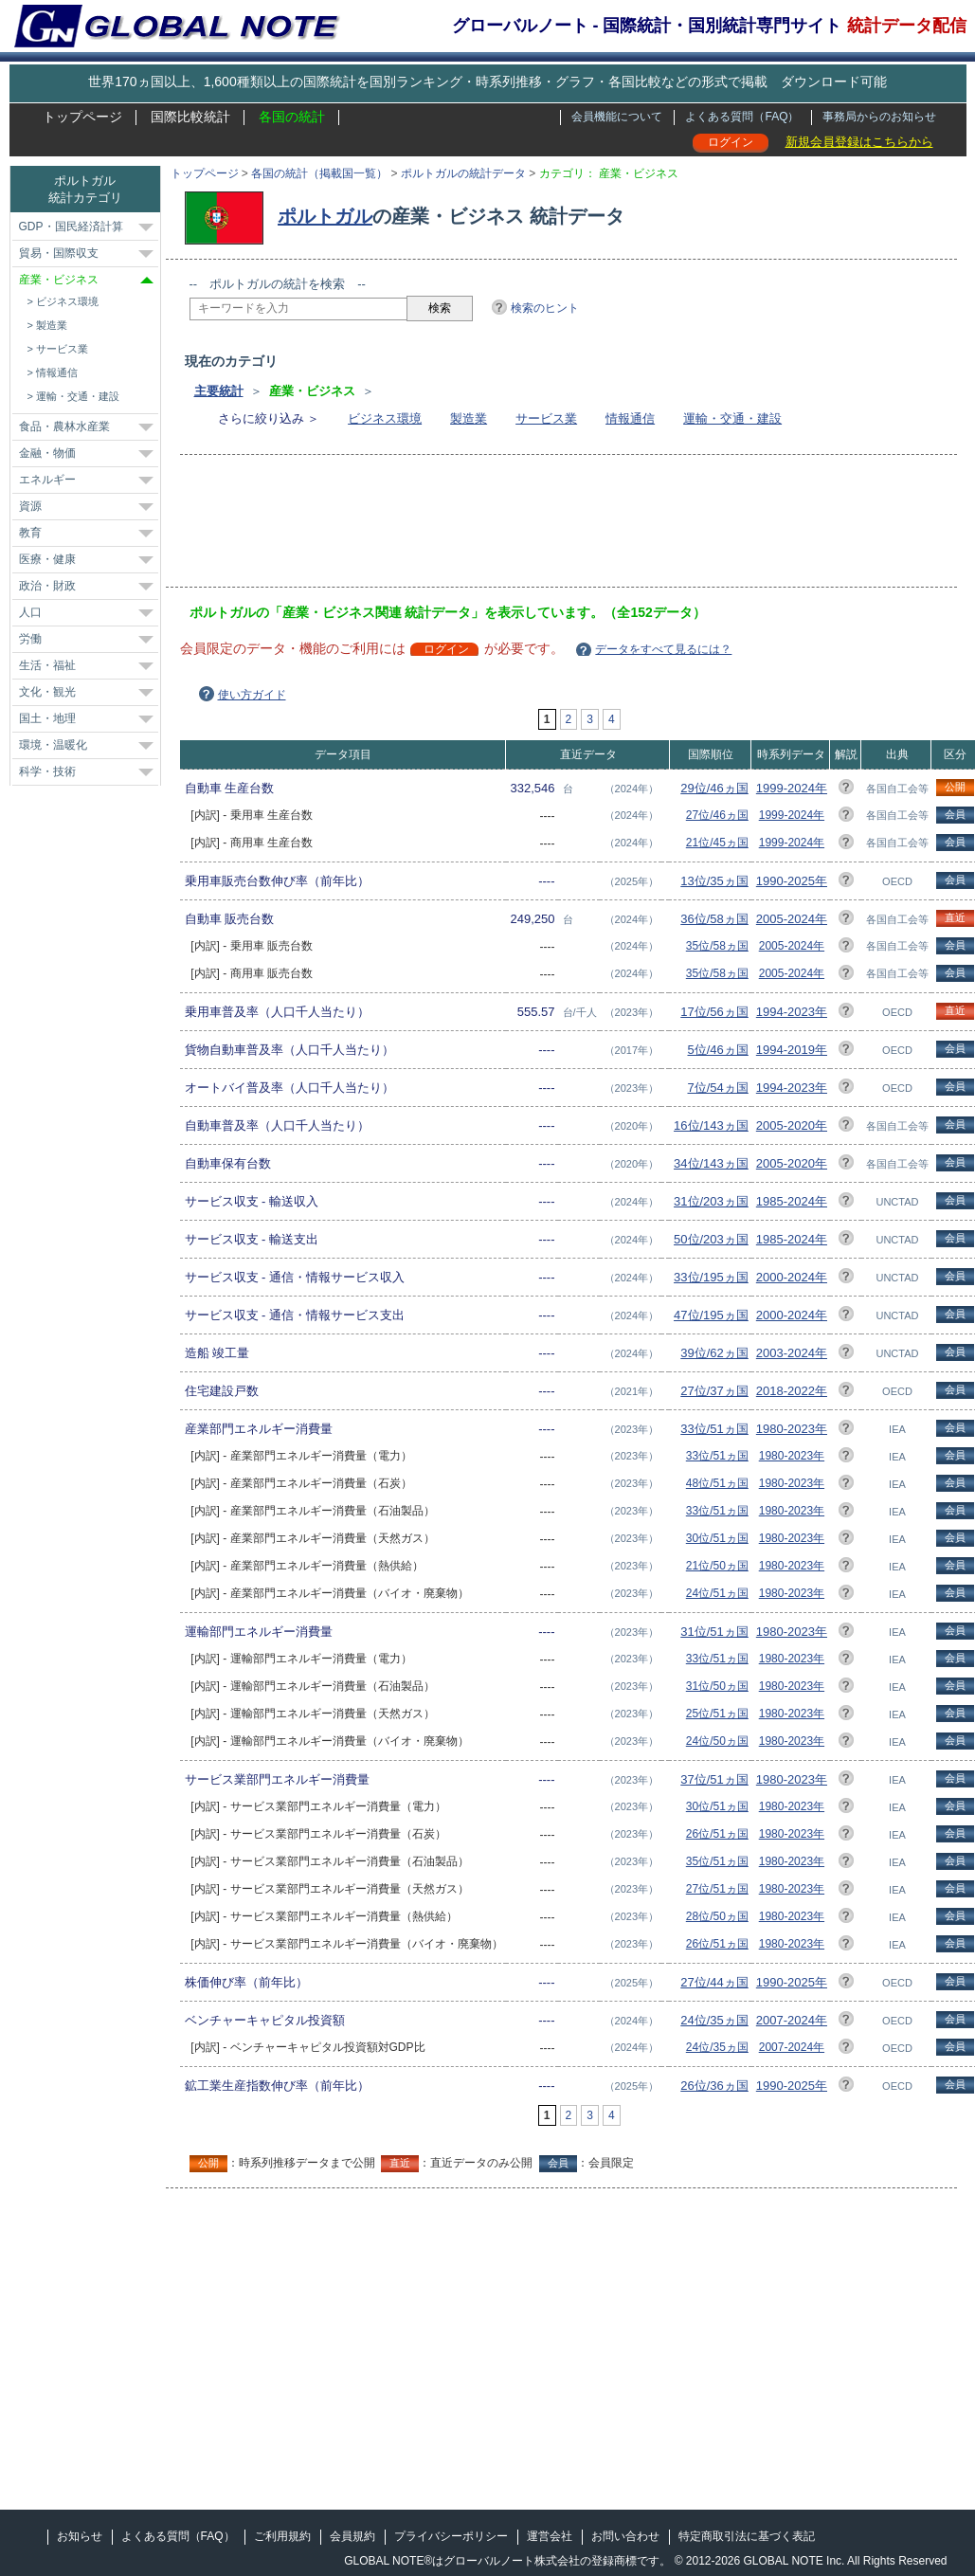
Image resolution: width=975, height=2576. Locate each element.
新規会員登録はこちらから (859, 142)
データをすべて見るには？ (663, 649)
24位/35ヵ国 (714, 2020)
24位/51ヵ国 (717, 1593)
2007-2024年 (791, 2020)
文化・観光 (47, 691)
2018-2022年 (791, 1391)
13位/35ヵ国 (714, 881)
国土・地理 (47, 718)
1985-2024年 (791, 1201)
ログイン (730, 142)
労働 (30, 638)
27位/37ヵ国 (714, 1391)
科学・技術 (47, 771)
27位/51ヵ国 (717, 1889)
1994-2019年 (791, 1050)
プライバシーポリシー (451, 2536)
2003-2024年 (791, 1353)
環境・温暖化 (53, 745)
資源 (30, 506)
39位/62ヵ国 (714, 1353)
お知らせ (79, 2536)
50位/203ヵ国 (711, 1239)
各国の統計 (292, 116)
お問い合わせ (625, 2536)
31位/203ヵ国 (711, 1201)
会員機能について (616, 116)
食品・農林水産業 (64, 426)
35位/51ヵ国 (717, 1861)
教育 (30, 532)
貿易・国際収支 (59, 253)
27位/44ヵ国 (714, 1982)
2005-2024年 (791, 919)
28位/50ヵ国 (717, 1916)
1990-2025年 (791, 881)
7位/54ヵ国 (718, 1087)
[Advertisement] (534, 527)
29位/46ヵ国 (714, 788)
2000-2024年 (791, 1277)
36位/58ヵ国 (714, 919)
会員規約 (352, 2536)
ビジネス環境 (385, 418)
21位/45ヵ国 (717, 842)
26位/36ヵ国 (714, 2085)
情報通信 (630, 418)
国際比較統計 (190, 116)
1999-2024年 (791, 788)
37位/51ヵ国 (714, 1779)
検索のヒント (545, 308)
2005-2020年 (791, 1125)
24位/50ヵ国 (717, 1741)
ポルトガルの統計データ (463, 173)
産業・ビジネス (59, 279)
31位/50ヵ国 (717, 1686)
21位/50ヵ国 (717, 1565)
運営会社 (549, 2536)
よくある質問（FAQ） (742, 116)
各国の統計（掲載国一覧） (319, 173)
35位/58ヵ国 (717, 945)
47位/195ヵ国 (711, 1315)
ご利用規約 (282, 2536)
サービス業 (546, 418)
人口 (30, 612)
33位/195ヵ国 (711, 1277)
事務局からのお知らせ (879, 116)
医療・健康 (47, 559)
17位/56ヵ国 (714, 1012)
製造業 (468, 418)
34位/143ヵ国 (711, 1163)
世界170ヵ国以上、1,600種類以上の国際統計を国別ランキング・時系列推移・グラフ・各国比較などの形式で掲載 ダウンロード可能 (487, 81)
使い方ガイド (252, 694)
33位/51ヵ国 (714, 1429)
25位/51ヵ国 (717, 1713)
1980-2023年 (791, 1429)
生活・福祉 (47, 665)
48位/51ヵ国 (717, 1483)
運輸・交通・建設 (732, 418)
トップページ (82, 116)
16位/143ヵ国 (711, 1125)
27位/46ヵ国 (717, 815)
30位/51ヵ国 (717, 1538)
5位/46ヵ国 (718, 1050)
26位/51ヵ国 (717, 1834)
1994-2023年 (791, 1012)
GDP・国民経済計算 (71, 226)
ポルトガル (325, 216)
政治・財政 (47, 585)
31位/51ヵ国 (714, 1631)
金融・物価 (47, 453)
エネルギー (47, 479)
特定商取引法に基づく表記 (746, 2536)
